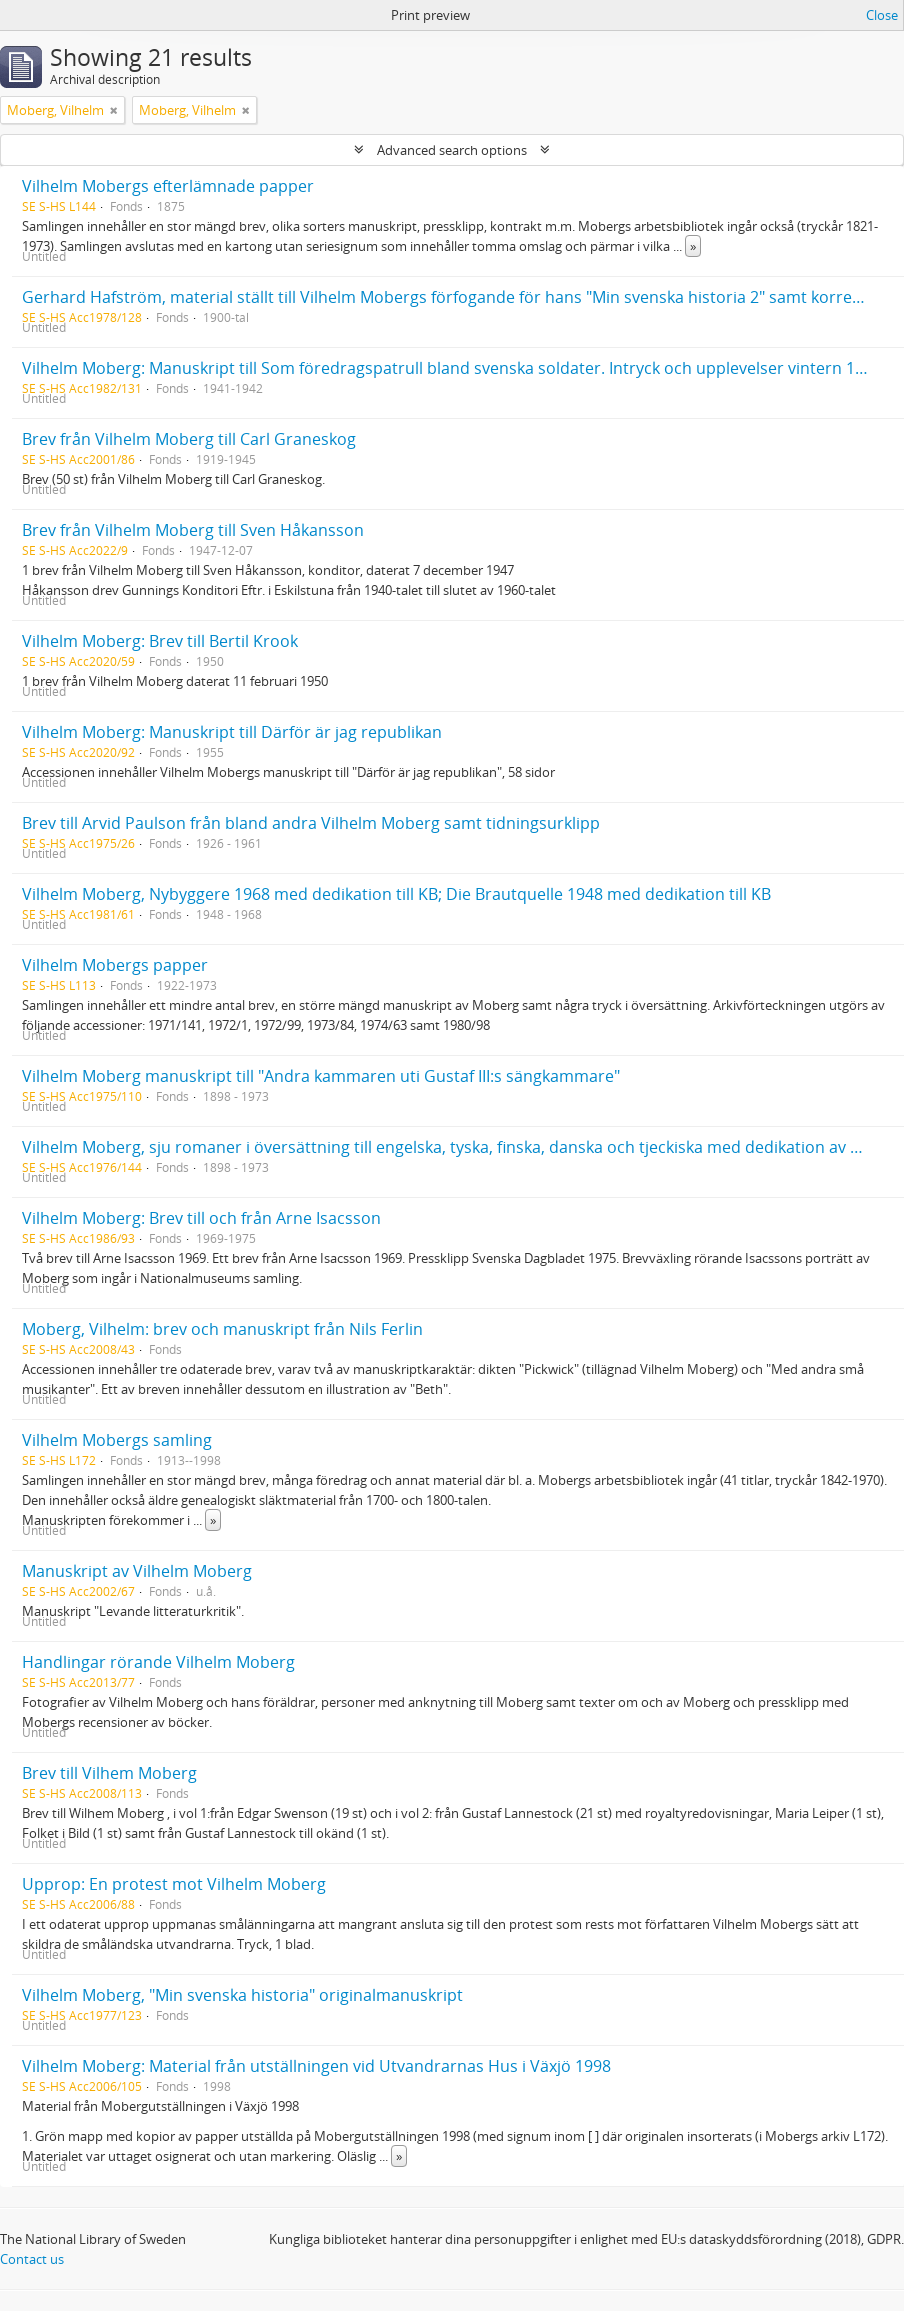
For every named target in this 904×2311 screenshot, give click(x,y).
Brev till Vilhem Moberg (109, 1773)
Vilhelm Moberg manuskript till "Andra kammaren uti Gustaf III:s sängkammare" (321, 1076)
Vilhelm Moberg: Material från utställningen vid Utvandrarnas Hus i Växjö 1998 (316, 2066)
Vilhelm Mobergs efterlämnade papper (168, 186)
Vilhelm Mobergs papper (115, 965)
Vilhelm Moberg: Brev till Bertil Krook (160, 641)
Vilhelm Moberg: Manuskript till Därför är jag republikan (232, 732)
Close (882, 15)
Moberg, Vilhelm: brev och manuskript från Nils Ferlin (222, 1329)
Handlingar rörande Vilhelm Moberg (158, 1662)
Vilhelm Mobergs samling (117, 1440)
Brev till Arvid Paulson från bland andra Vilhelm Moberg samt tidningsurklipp (311, 823)
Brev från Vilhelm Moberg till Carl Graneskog (189, 439)
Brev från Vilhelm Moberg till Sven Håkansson (193, 530)
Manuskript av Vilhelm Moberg (137, 1571)
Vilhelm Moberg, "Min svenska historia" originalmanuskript (242, 1995)
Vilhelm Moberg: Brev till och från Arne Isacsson (201, 1218)
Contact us (32, 2259)
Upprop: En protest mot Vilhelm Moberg (174, 1884)
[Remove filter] (114, 110)
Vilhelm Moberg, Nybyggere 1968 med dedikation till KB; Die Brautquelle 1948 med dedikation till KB (396, 894)
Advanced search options (452, 150)
